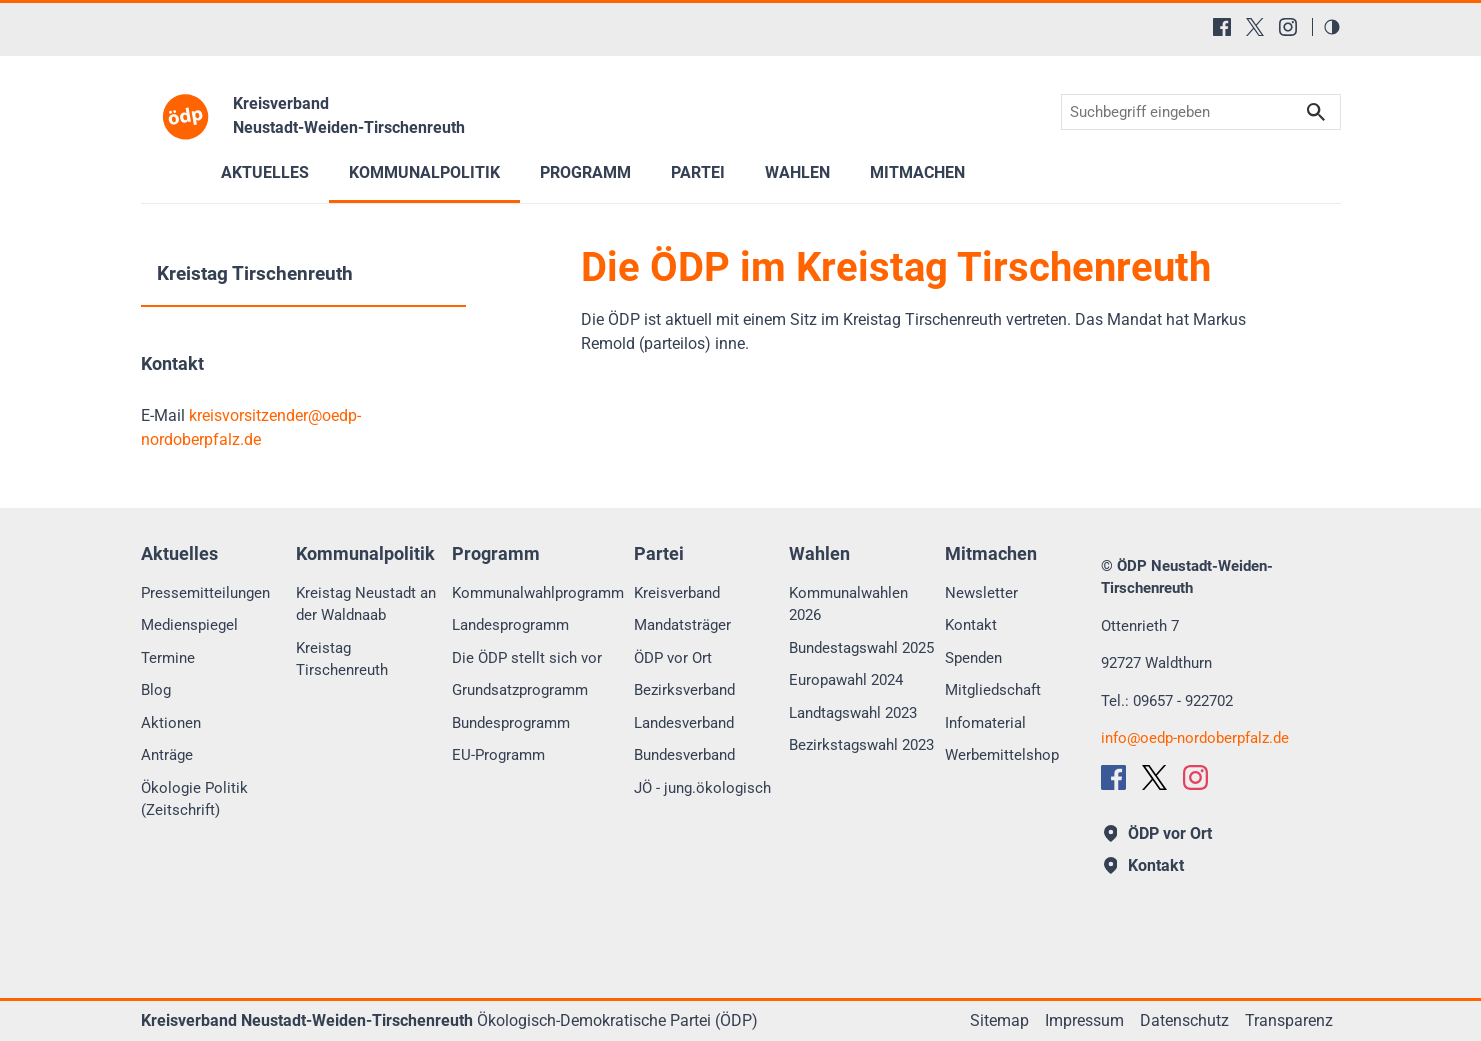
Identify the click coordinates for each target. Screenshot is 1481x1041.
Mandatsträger (682, 625)
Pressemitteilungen (205, 593)
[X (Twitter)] (1255, 27)
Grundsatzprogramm (520, 690)
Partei (698, 172)
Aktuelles (265, 172)
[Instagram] (1288, 27)
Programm (585, 172)
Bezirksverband (684, 690)
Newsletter (981, 593)
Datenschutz (1184, 1020)
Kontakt (971, 625)
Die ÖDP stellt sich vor (527, 658)
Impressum (1084, 1020)
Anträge (167, 755)
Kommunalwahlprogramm (538, 593)
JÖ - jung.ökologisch (702, 788)
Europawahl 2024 (846, 680)
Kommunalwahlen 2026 (848, 604)
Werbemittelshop (1002, 755)
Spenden (973, 658)
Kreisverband (677, 593)
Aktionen (171, 723)
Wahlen (797, 172)
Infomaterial (985, 723)
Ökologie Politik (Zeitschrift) (194, 799)
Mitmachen (917, 172)
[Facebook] (1222, 27)
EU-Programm (498, 755)
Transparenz (1289, 1020)
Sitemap (999, 1020)
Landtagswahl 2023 (853, 713)
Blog (156, 690)
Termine (168, 658)
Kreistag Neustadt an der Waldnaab (366, 604)
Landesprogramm (510, 625)
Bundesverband (684, 755)
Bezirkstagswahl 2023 (861, 745)
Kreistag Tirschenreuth (255, 273)
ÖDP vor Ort (673, 658)
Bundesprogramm (511, 723)
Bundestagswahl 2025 (861, 648)
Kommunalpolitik (424, 172)
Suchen (1316, 112)
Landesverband (684, 723)
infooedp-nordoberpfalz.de (1195, 738)
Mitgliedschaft (993, 690)
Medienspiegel (189, 625)
